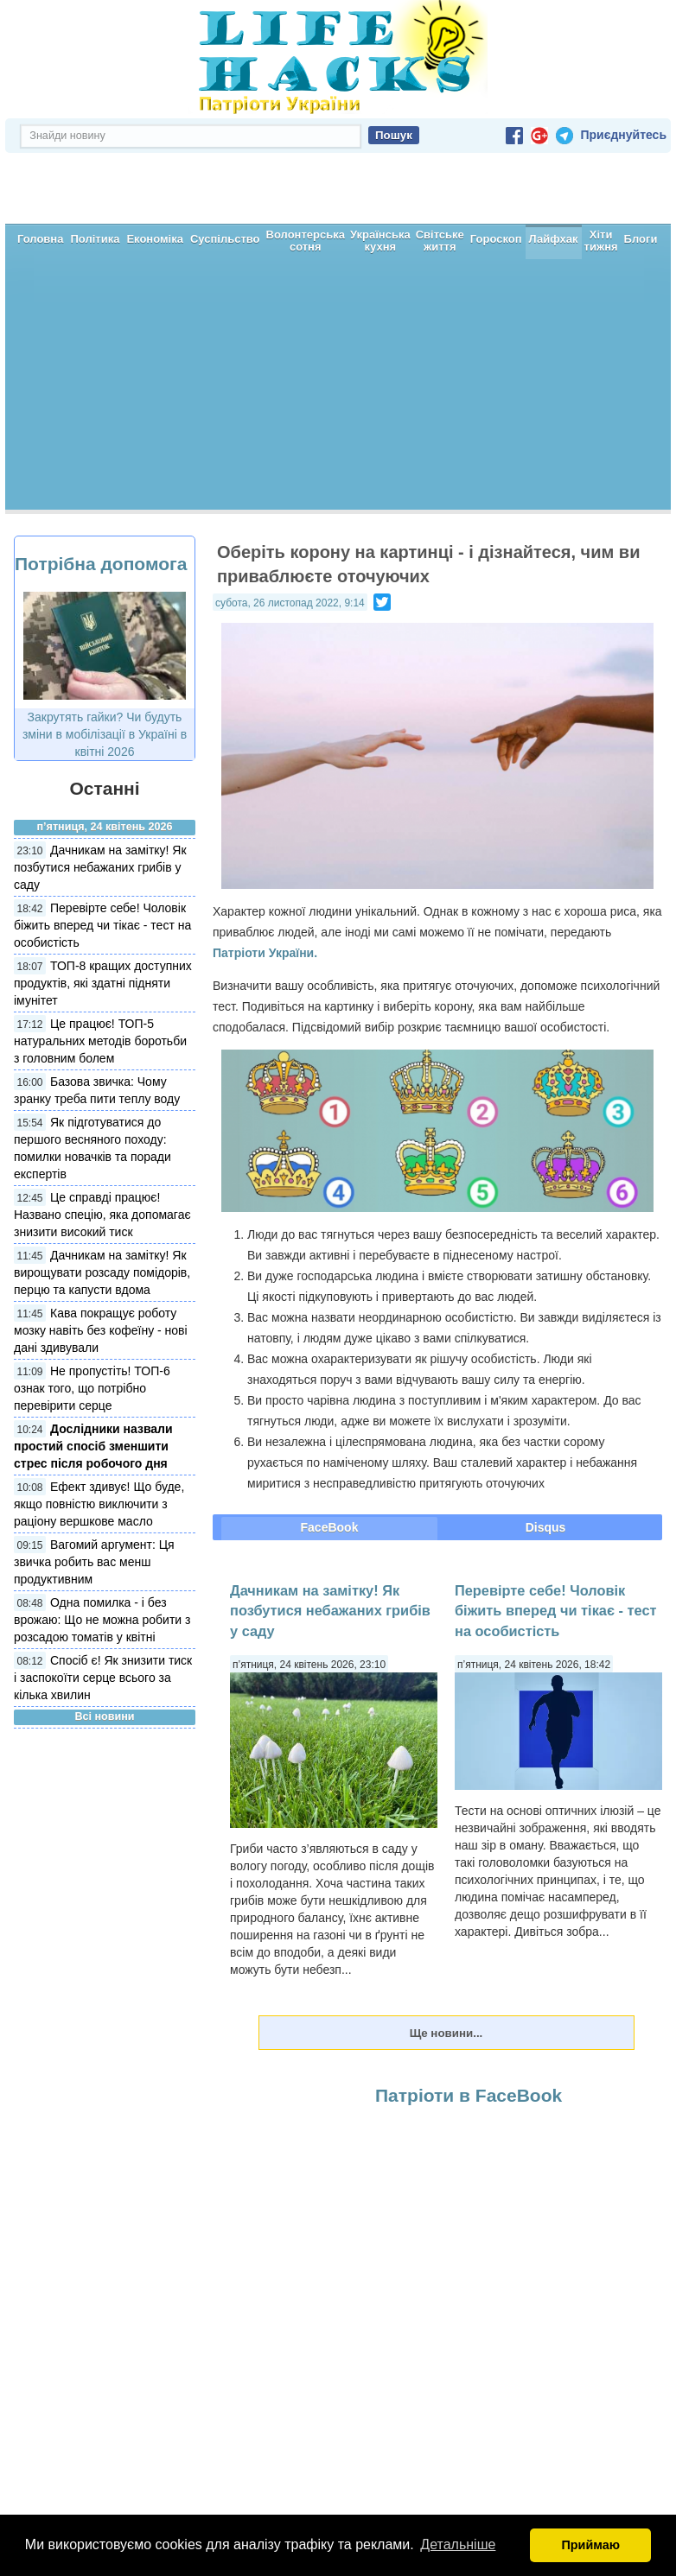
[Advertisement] (338, 327)
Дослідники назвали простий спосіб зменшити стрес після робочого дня (93, 1385)
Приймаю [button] (590, 2545)
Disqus (546, 1466)
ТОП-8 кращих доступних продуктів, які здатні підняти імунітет (103, 922)
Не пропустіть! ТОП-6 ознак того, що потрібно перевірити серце (92, 1327)
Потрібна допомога (101, 502)
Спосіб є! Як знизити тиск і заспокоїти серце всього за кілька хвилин (103, 1616)
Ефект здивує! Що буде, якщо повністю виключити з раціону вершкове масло (99, 1442)
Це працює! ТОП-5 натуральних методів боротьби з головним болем (100, 979)
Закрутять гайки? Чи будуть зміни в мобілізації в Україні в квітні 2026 (104, 673)
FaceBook (330, 1466)
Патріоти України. (265, 891)
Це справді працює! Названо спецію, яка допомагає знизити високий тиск (102, 1153)
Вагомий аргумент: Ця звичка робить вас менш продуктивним (94, 1500)
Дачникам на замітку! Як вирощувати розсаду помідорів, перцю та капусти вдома (102, 1211)
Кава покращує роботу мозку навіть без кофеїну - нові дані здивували (101, 1269)
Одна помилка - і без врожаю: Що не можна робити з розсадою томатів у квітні (102, 1558)
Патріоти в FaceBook (468, 2034)
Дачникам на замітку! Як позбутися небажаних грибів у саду (100, 806)
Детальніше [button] (457, 2544)
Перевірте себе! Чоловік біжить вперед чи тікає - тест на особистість (102, 864)
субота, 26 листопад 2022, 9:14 (290, 542)
